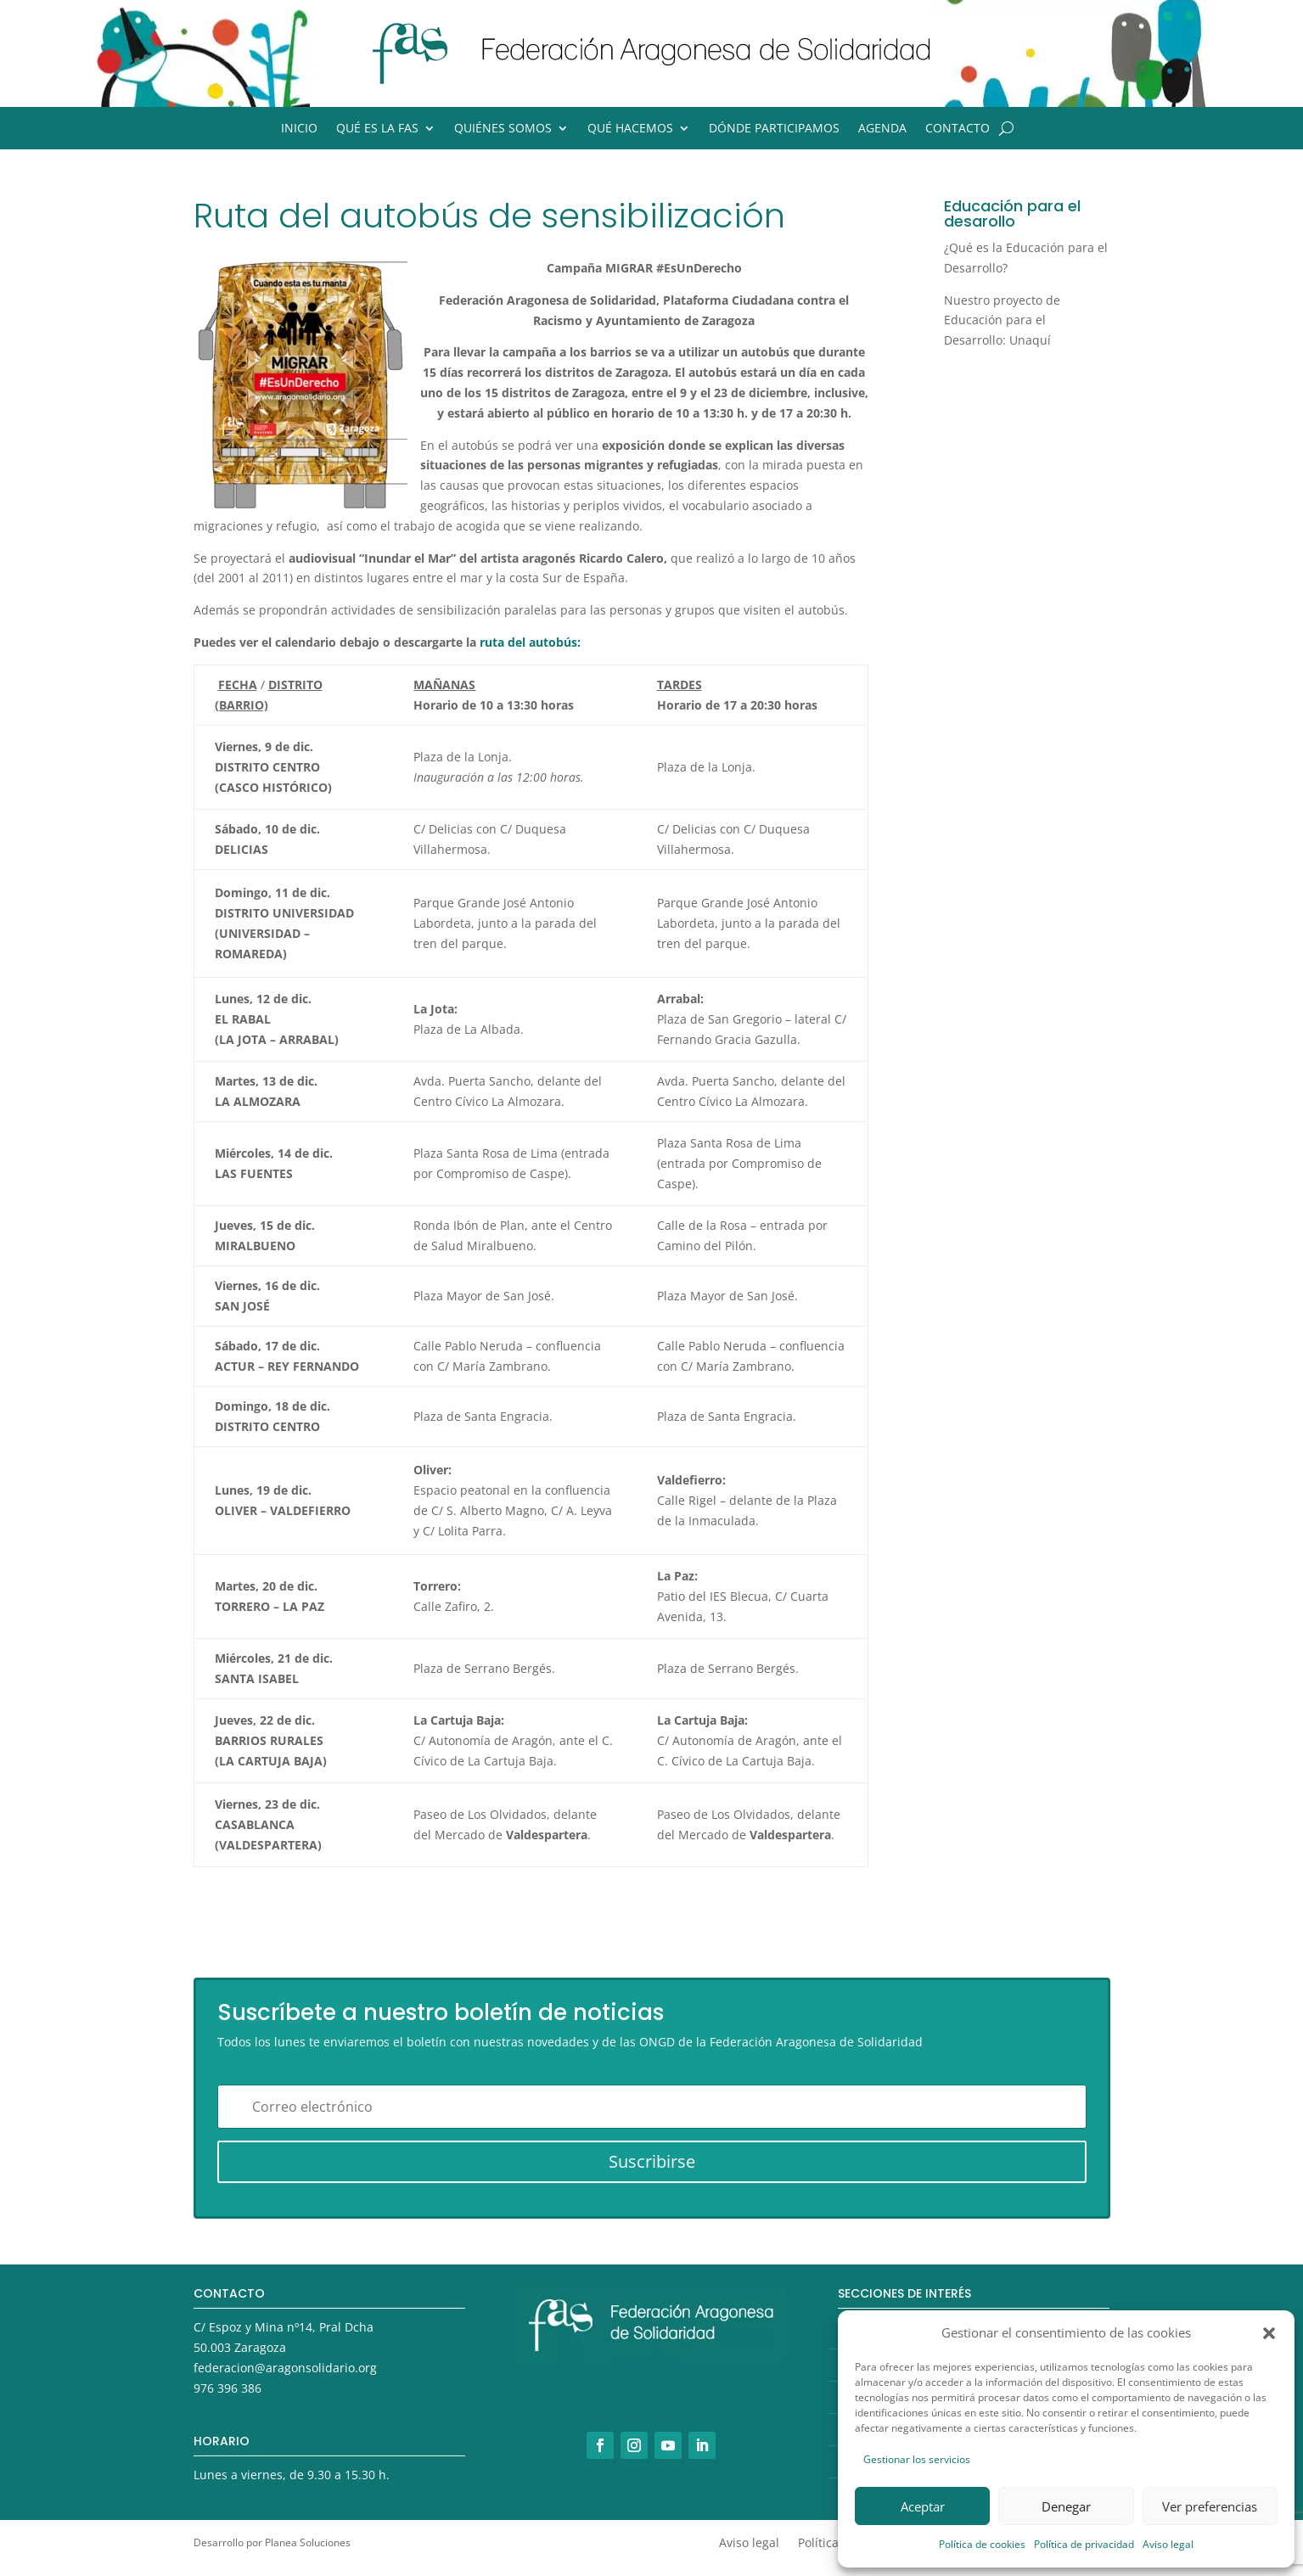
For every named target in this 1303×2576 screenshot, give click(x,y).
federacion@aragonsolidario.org (285, 2368)
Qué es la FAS (377, 129)
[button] (1269, 2333)
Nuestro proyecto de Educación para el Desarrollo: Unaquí (1002, 320)
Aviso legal (1168, 2544)
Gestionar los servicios (916, 2459)
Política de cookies (982, 2544)
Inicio (299, 129)
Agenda (882, 129)
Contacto (957, 129)
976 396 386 (227, 2388)
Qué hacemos (630, 129)
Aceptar (923, 2506)
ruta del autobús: (530, 642)
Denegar (1066, 2506)
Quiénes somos (503, 129)
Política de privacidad (1084, 2544)
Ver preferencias (1209, 2506)
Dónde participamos (774, 129)
